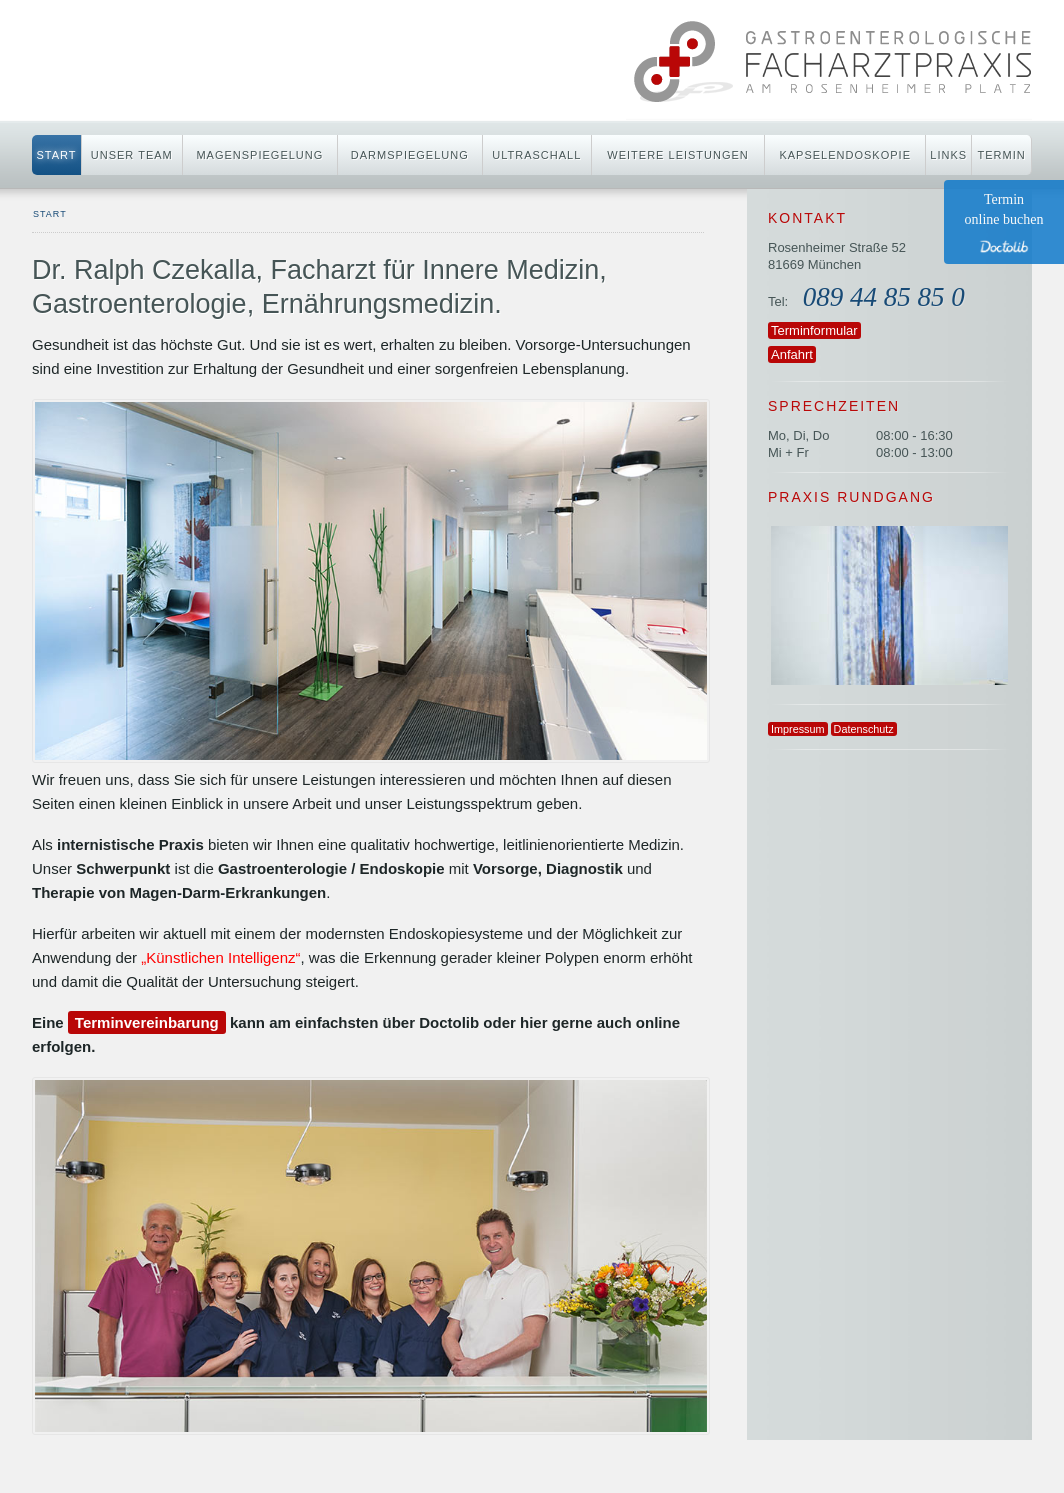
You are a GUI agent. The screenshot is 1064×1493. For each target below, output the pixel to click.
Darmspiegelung (410, 155)
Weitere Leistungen (677, 155)
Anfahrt (792, 354)
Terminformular (814, 330)
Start (56, 155)
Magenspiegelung (259, 155)
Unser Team (132, 155)
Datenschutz (864, 729)
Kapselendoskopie (845, 155)
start (50, 214)
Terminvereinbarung (147, 1022)
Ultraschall (536, 155)
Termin (1002, 155)
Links (948, 155)
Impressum (798, 729)
